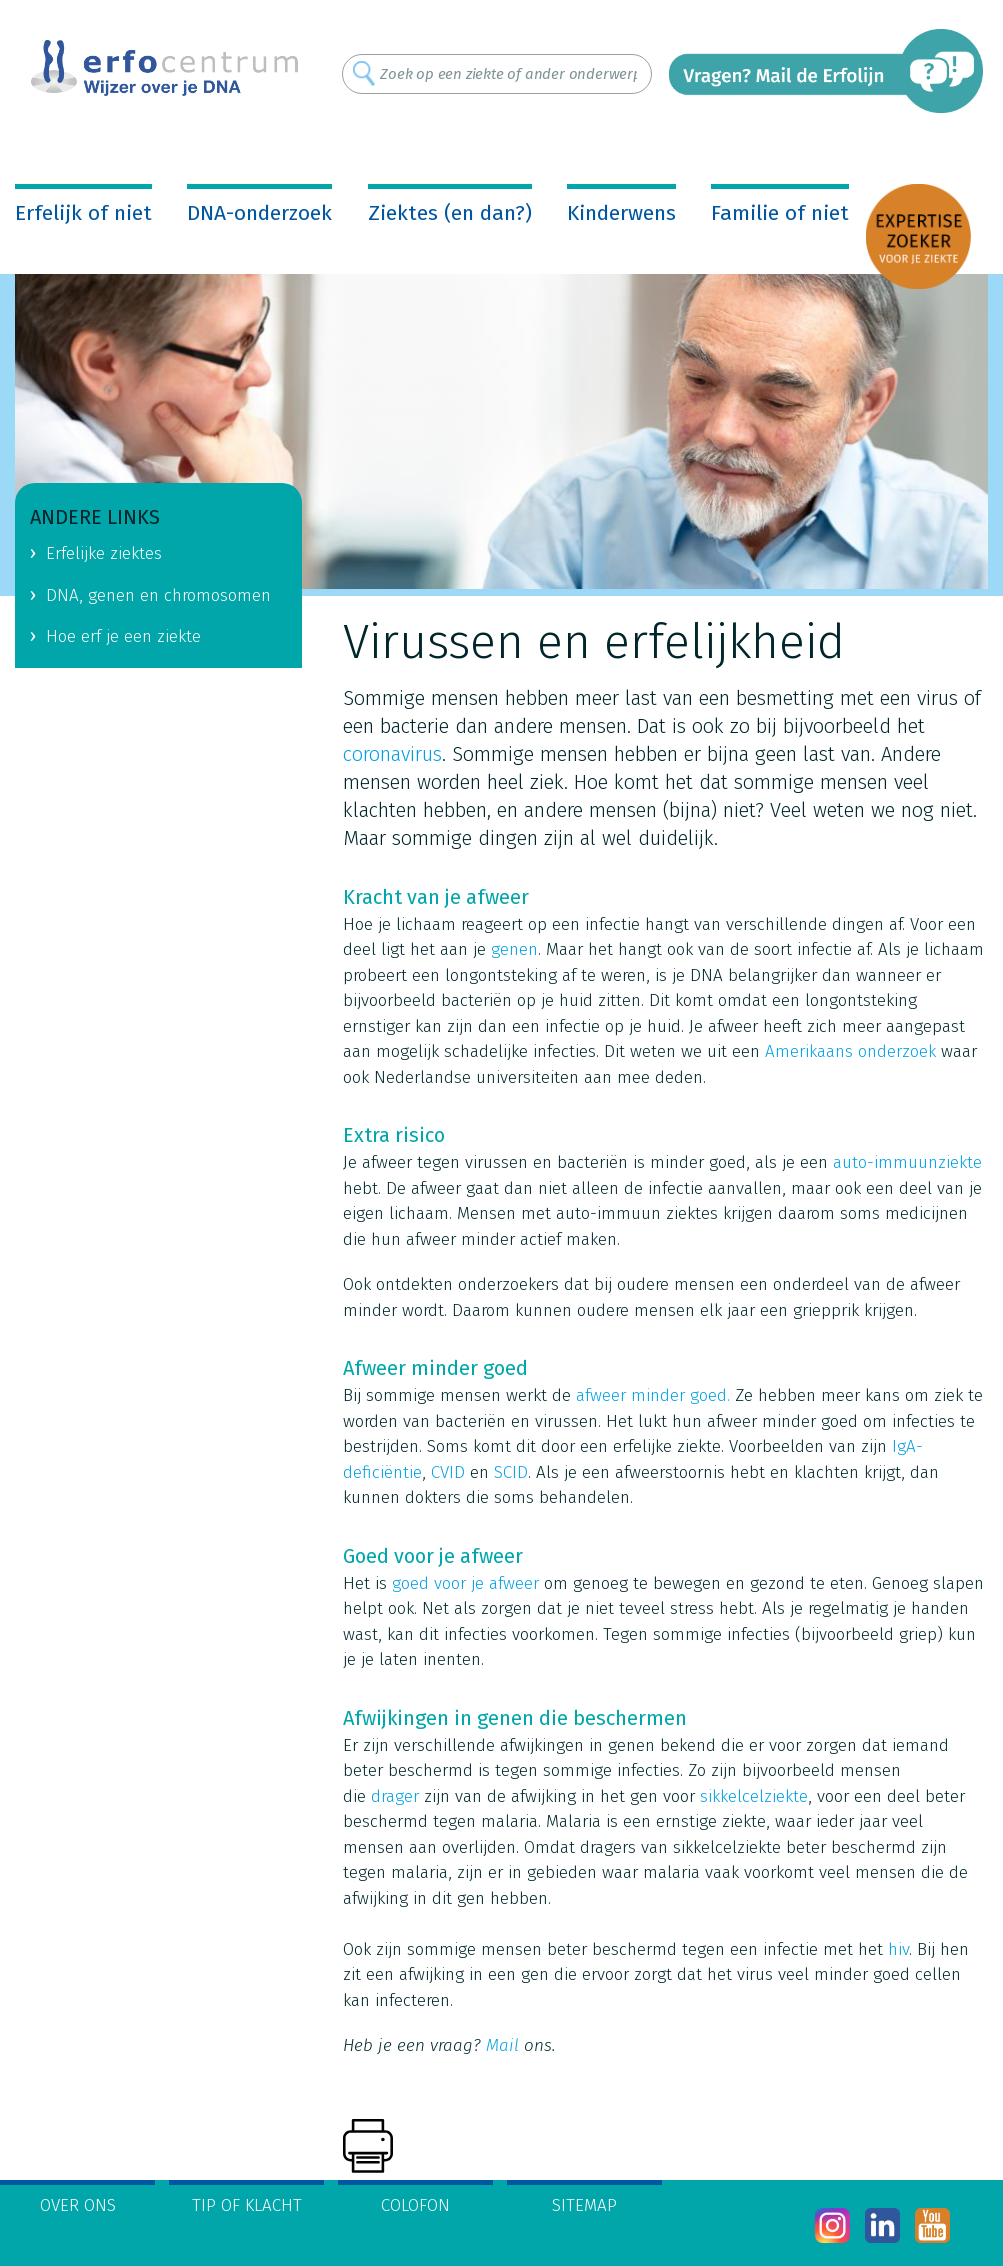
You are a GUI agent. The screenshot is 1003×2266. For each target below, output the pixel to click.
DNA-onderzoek (259, 213)
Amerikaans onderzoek (850, 1051)
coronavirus (392, 754)
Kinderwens (621, 213)
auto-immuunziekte (907, 1162)
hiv (898, 1949)
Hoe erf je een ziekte (123, 636)
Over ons (78, 2205)
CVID (448, 1472)
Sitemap (584, 2205)
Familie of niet (780, 213)
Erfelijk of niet (83, 213)
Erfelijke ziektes (104, 553)
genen (514, 949)
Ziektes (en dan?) (450, 213)
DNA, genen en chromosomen (158, 595)
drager (395, 1796)
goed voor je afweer (465, 1583)
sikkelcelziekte (754, 1796)
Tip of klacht (247, 2205)
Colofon (415, 2205)
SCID (511, 1472)
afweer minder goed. (653, 1395)
